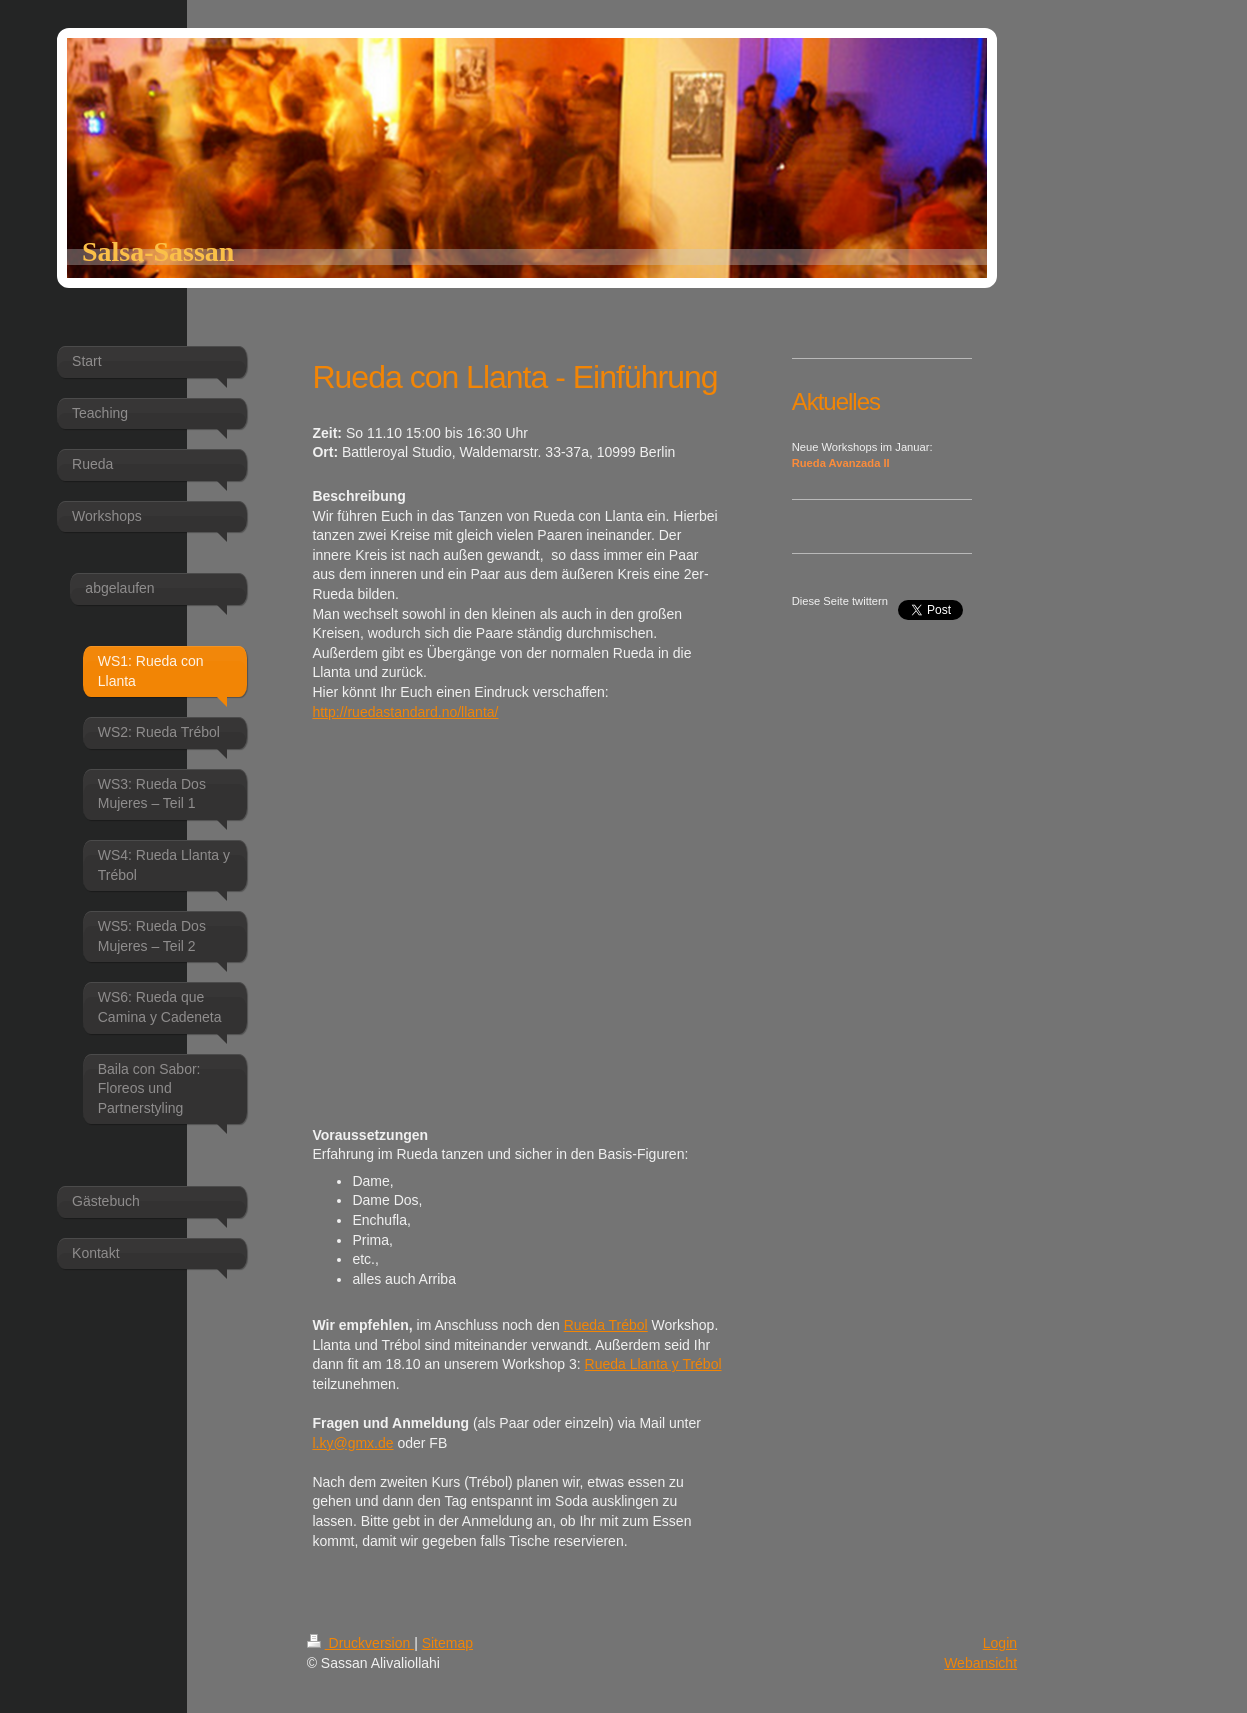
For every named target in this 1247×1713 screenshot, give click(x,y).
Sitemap (447, 1643)
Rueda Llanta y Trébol (653, 1364)
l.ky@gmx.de (352, 1443)
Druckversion (360, 1643)
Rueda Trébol (606, 1325)
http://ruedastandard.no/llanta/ (405, 712)
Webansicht (980, 1663)
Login (1000, 1643)
